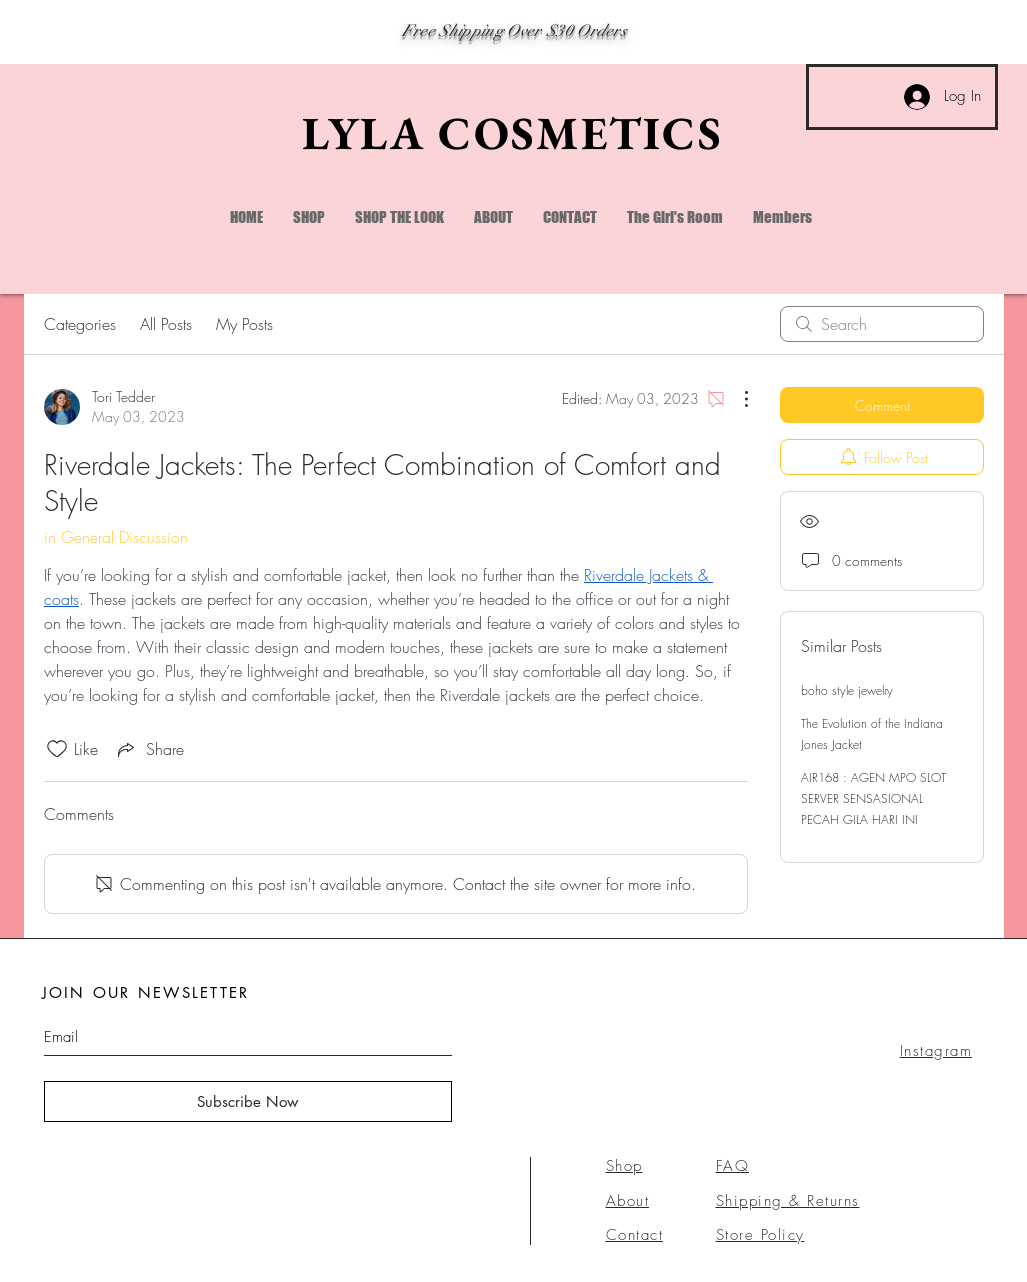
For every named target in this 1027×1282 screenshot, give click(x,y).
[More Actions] (736, 399)
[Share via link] (149, 749)
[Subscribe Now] (248, 1101)
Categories (80, 324)
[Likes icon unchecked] (57, 749)
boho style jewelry (847, 690)
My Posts (244, 324)
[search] (882, 324)
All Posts (166, 324)
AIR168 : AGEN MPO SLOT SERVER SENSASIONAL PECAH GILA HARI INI (873, 798)
